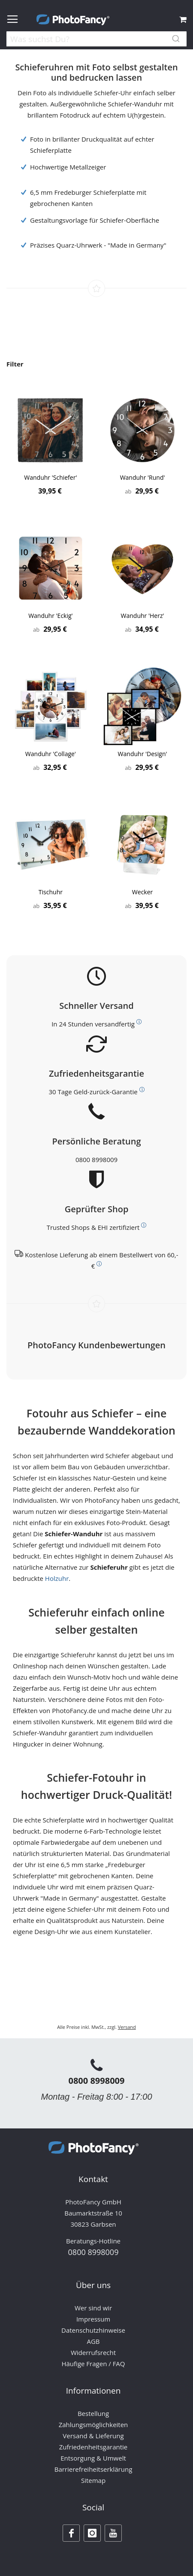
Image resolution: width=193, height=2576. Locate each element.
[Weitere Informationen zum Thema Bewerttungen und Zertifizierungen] (143, 1225)
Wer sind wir (93, 2308)
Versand (127, 2027)
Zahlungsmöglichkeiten (93, 2424)
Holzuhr (57, 1578)
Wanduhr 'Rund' (142, 477)
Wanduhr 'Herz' (142, 615)
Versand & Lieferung (93, 2435)
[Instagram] (92, 2533)
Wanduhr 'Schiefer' (50, 477)
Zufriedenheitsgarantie (93, 2447)
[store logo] (72, 19)
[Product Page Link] (50, 431)
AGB (93, 2341)
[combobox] (96, 40)
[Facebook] (71, 2533)
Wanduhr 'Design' (142, 754)
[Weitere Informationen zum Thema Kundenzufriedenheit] (142, 1090)
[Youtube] (113, 2533)
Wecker (142, 892)
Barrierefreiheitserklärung (93, 2469)
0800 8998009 (96, 1159)
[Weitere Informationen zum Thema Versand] (139, 1022)
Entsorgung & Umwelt (93, 2458)
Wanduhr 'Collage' (50, 754)
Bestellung (93, 2413)
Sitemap (93, 2480)
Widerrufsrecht (93, 2352)
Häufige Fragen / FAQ (93, 2363)
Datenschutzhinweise (93, 2330)
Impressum (93, 2319)
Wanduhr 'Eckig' (50, 615)
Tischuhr (51, 892)
